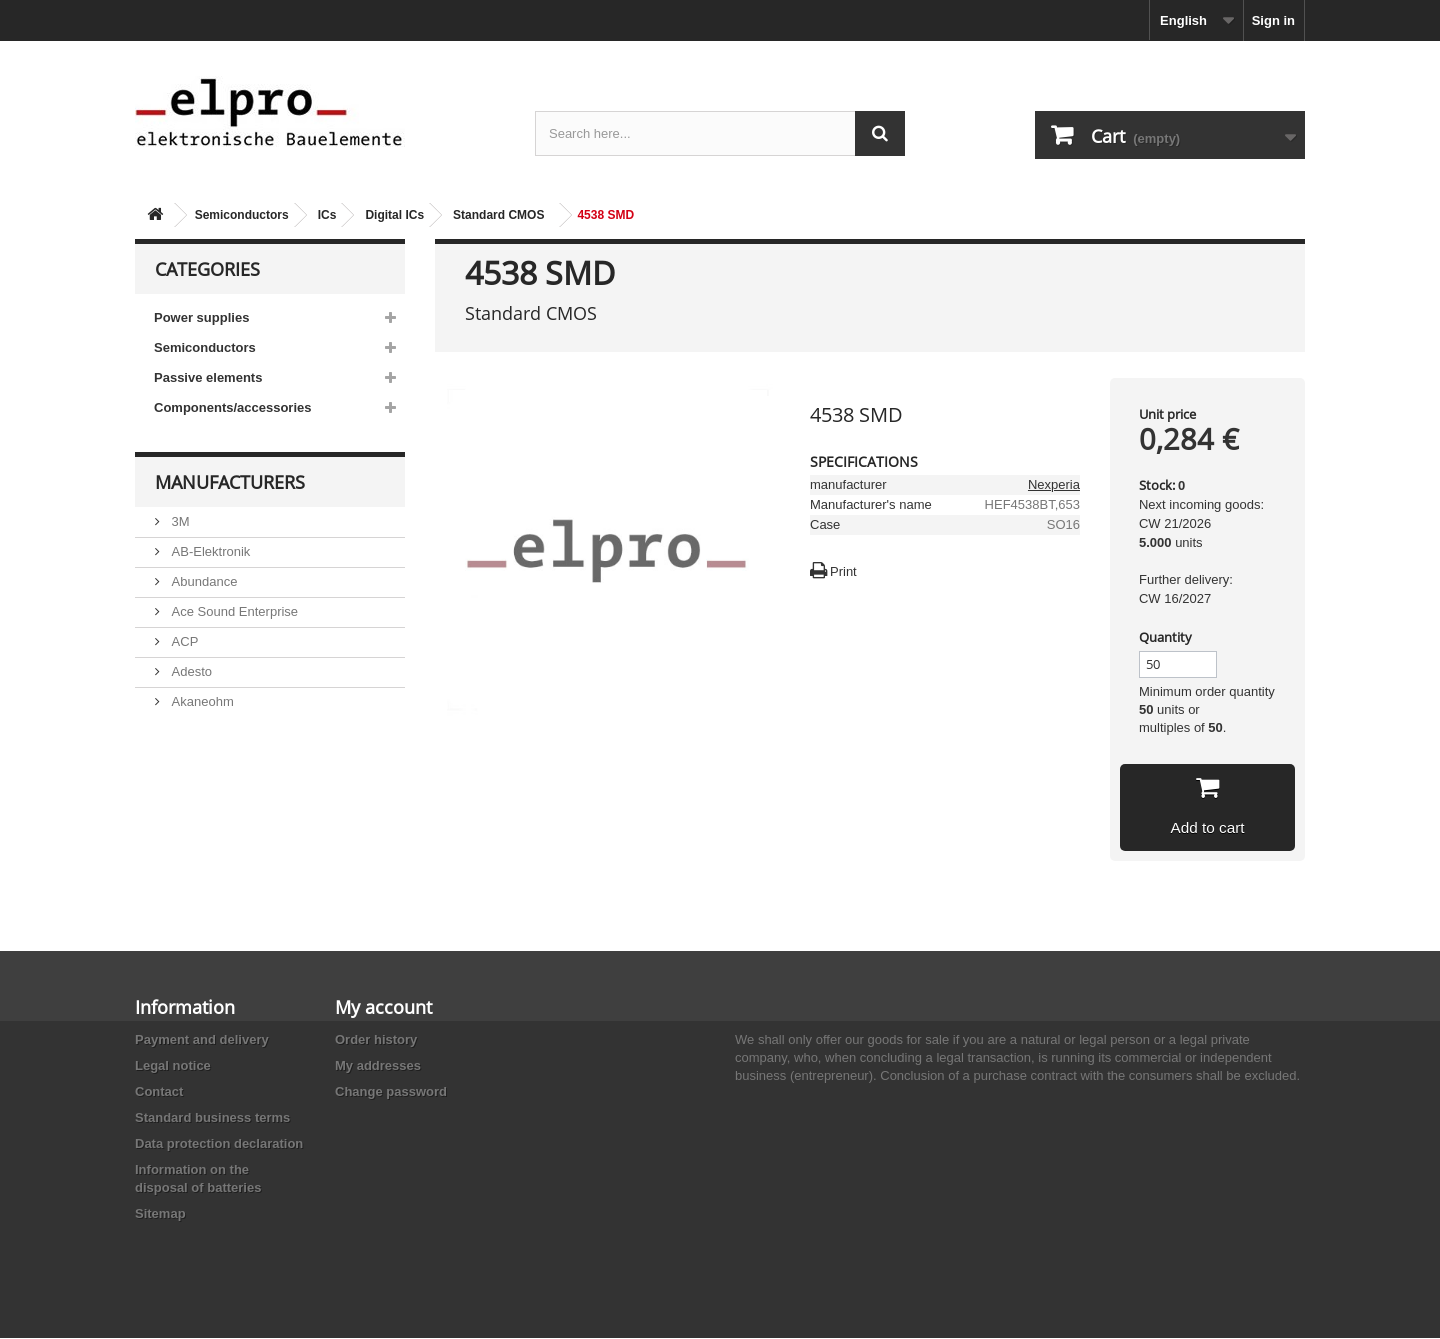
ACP (183, 641)
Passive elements (208, 377)
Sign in (1273, 20)
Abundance (202, 581)
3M (179, 521)
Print (843, 571)
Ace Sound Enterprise (233, 611)
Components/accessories (233, 407)
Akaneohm (201, 701)
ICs (327, 215)
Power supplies (201, 317)
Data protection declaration (219, 1144)
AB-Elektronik (209, 551)
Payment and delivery (202, 1040)
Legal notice (173, 1066)
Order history (376, 1040)
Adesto (190, 671)
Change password (391, 1092)
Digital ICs (394, 215)
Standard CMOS (498, 215)
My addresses (378, 1066)
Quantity (1165, 637)
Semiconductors (242, 215)
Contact (159, 1092)
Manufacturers (230, 482)
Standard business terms (212, 1118)
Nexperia (1054, 484)
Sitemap (160, 1214)
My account (383, 1008)
